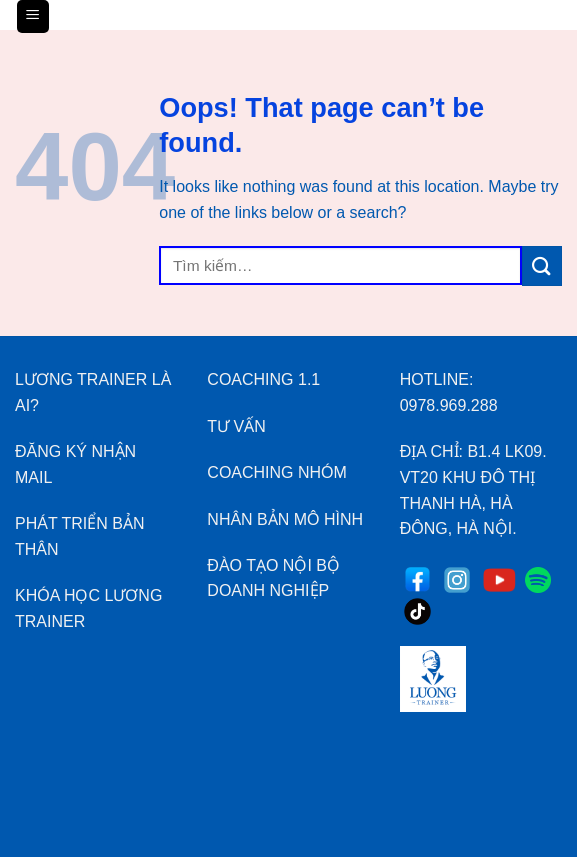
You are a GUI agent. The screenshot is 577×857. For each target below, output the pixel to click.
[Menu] (33, 16)
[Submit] (542, 265)
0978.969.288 (449, 405)
